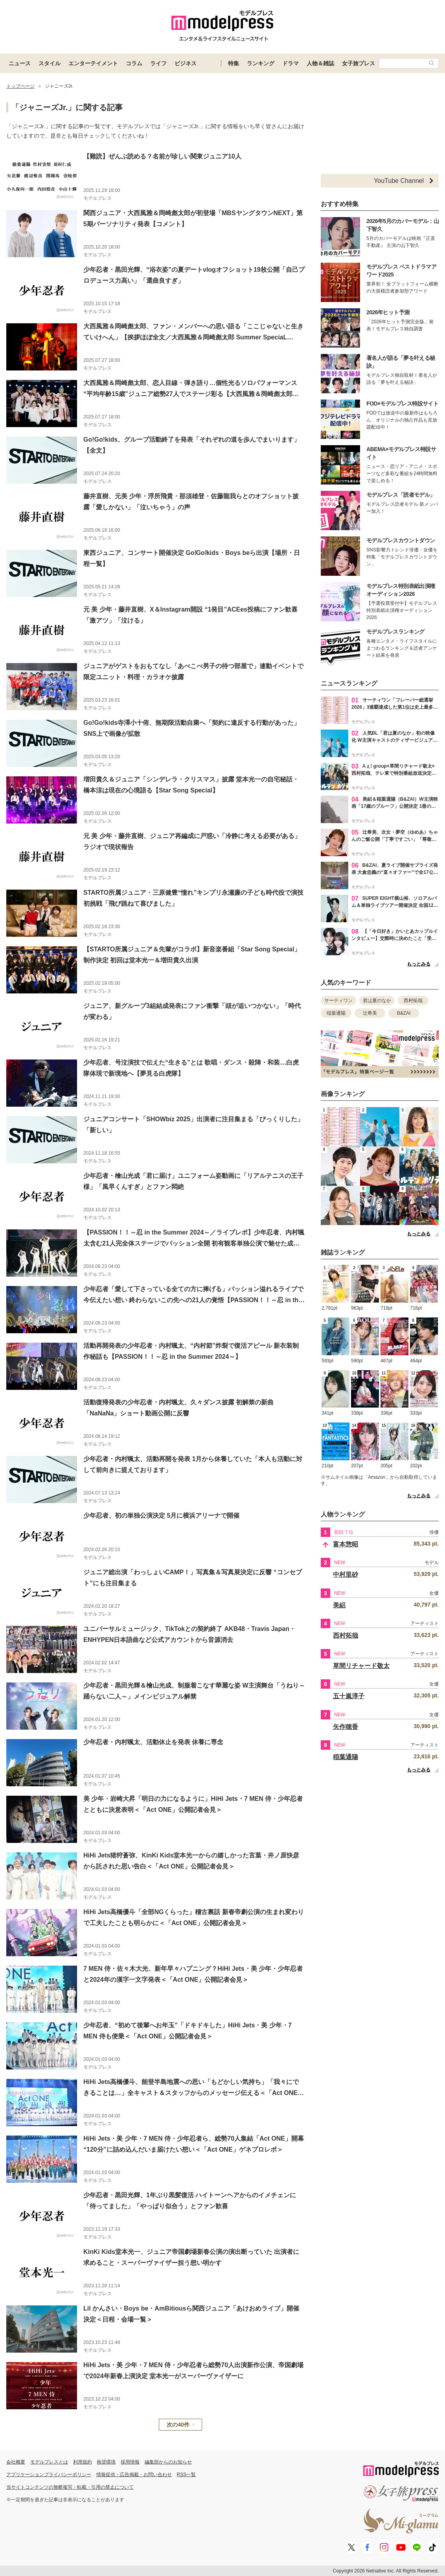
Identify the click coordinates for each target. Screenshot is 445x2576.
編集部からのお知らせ (168, 2462)
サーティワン (338, 1000)
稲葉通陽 (336, 1013)
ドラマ (290, 63)
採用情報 (130, 2462)
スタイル (50, 63)
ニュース (20, 63)
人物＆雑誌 (320, 63)
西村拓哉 (413, 1000)
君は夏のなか (377, 1000)
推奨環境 (106, 2462)
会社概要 (15, 2462)
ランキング (260, 63)
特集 (233, 63)
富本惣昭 (345, 1544)
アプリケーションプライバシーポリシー (48, 2474)
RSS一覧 (186, 2474)
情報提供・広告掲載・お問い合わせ (134, 2474)
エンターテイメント (93, 63)
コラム (134, 63)
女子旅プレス (358, 63)
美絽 (339, 1605)
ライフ (158, 63)
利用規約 (82, 2462)
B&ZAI (404, 1013)
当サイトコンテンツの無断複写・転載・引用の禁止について (70, 2487)
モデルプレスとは (49, 2462)
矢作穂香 (345, 1726)
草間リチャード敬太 (361, 1665)
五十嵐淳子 (348, 1696)
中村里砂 (345, 1574)
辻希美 (370, 1013)
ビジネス (186, 63)
